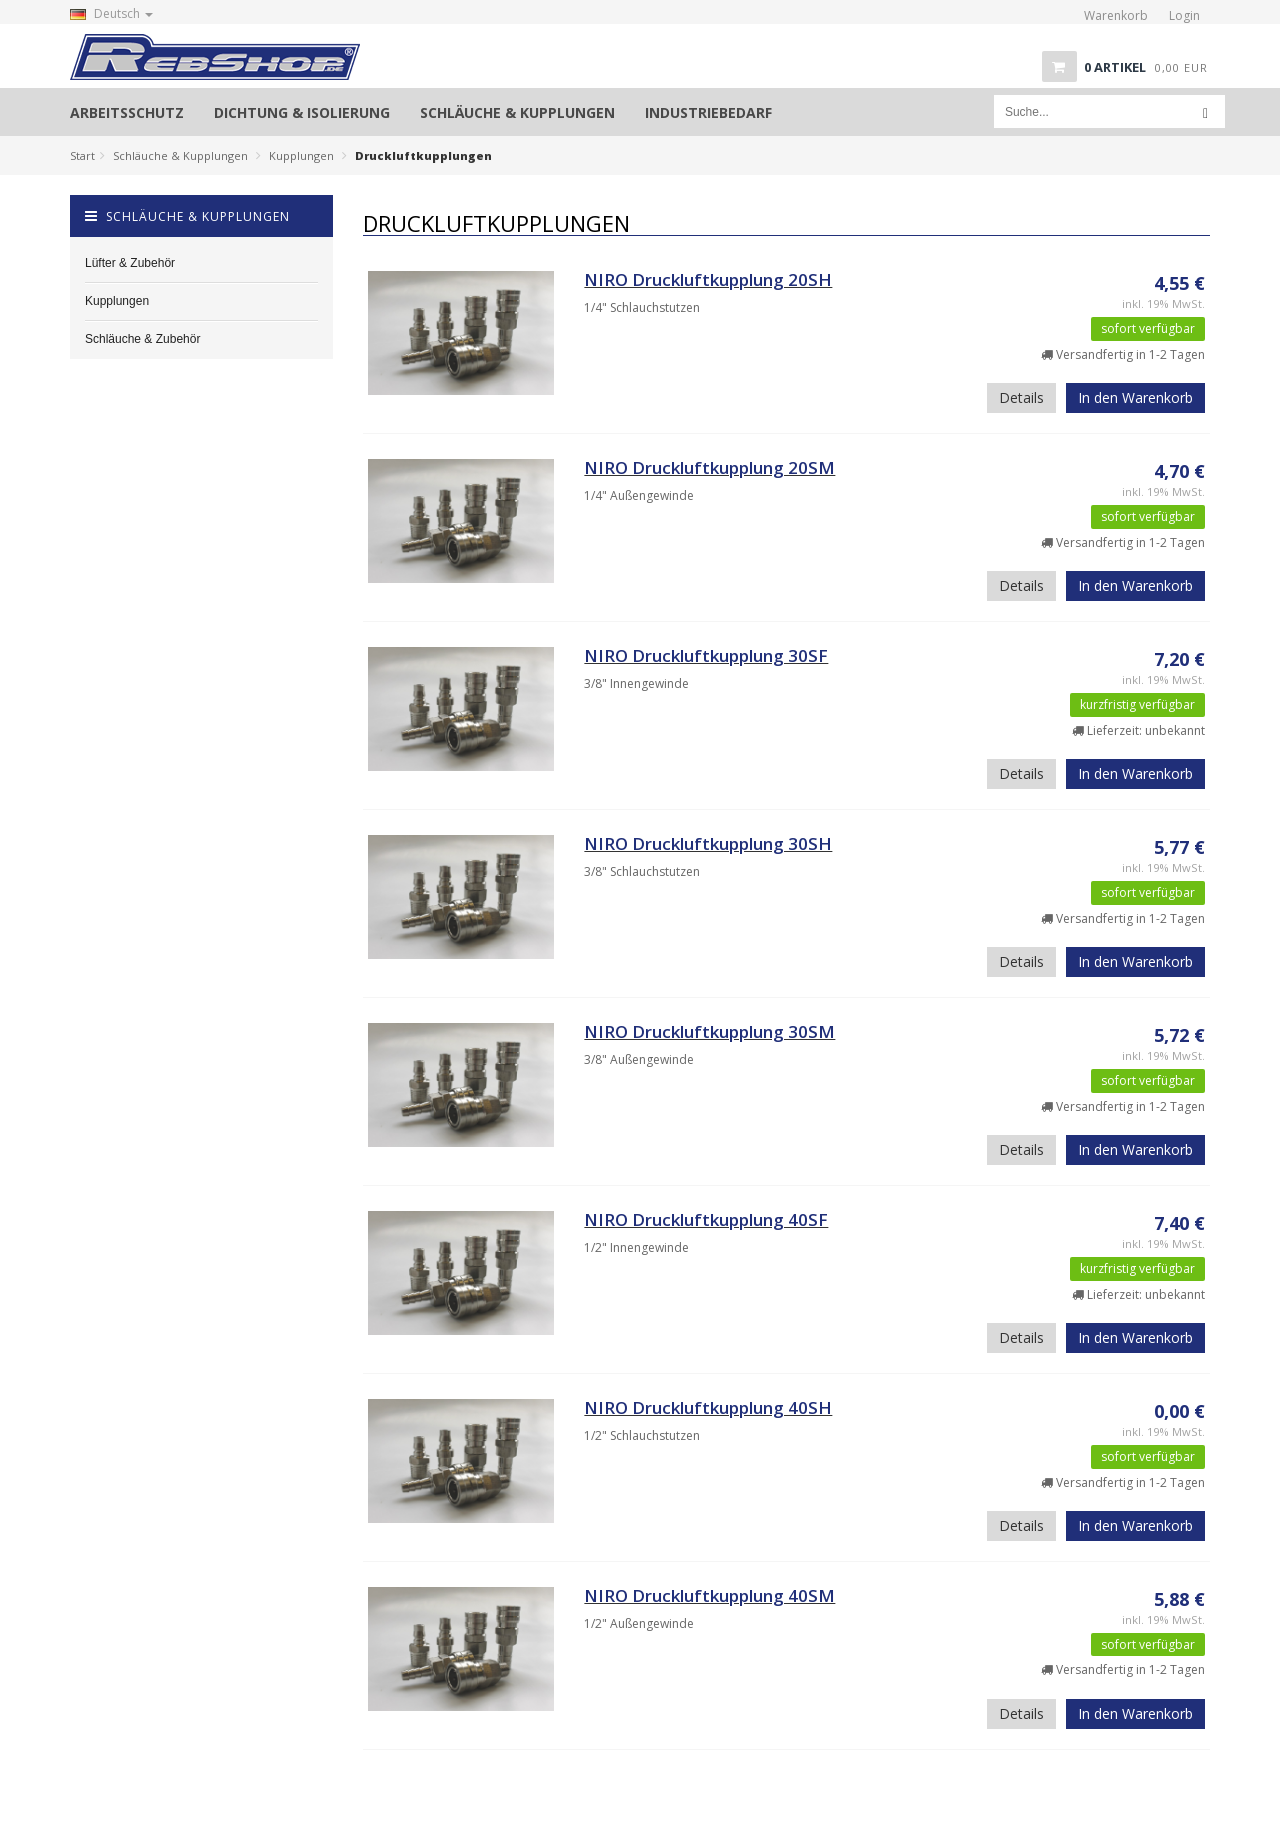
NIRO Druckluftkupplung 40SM (709, 1595)
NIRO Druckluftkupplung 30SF (706, 655)
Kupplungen (301, 155)
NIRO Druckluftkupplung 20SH (708, 279)
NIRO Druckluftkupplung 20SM (709, 467)
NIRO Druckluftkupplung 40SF (706, 1219)
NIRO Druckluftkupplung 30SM (709, 1031)
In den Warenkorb (1135, 397)
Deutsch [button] (111, 13)
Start (82, 155)
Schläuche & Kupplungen (180, 155)
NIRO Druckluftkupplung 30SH (708, 843)
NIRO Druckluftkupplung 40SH (708, 1407)
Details (1021, 397)
